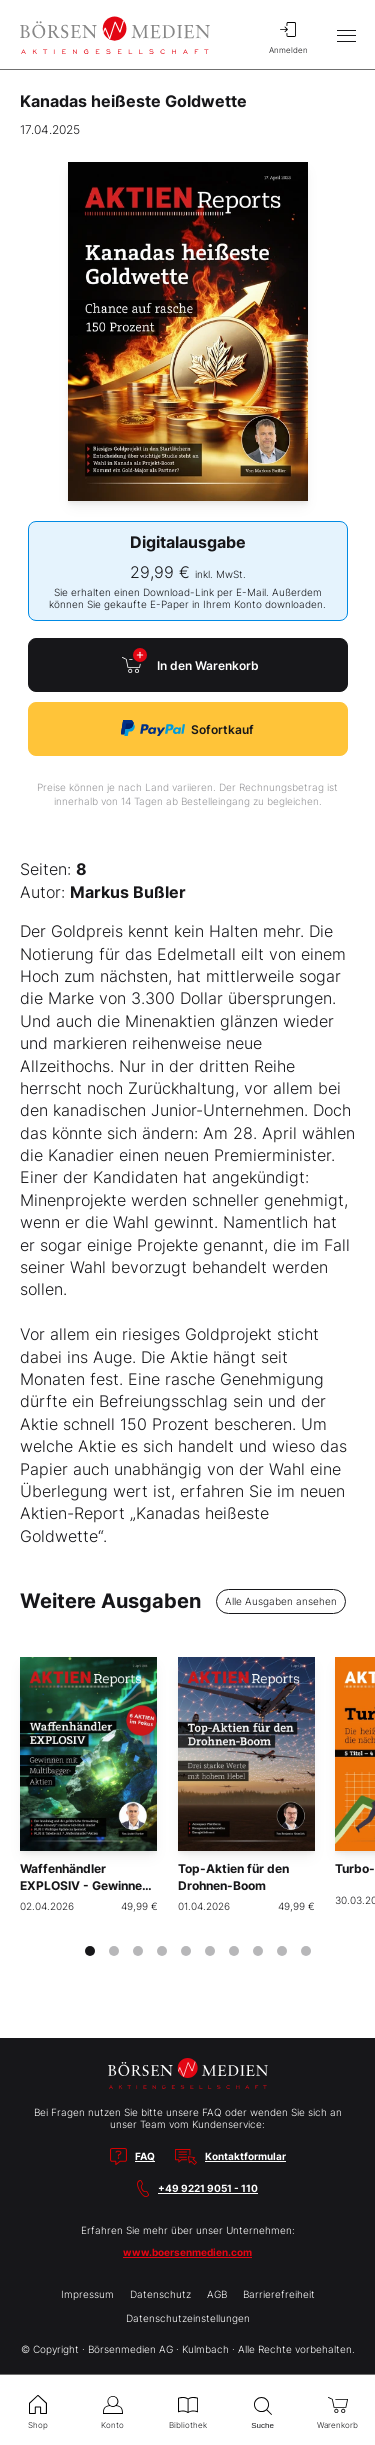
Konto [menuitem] (112, 2410)
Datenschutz (160, 2294)
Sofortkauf (187, 728)
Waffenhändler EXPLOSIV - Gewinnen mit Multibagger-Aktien (84, 1893)
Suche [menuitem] (262, 2410)
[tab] (90, 1951)
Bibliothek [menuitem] (187, 2410)
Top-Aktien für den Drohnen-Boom (233, 1877)
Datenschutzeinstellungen (188, 2318)
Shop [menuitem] (37, 2410)
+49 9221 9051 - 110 (208, 2188)
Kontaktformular (245, 2156)
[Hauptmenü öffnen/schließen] (346, 35)
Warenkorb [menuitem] (337, 2410)
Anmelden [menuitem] (288, 35)
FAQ (145, 2156)
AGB (217, 2294)
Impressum (87, 2294)
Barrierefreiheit (279, 2294)
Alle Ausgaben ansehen (281, 1601)
